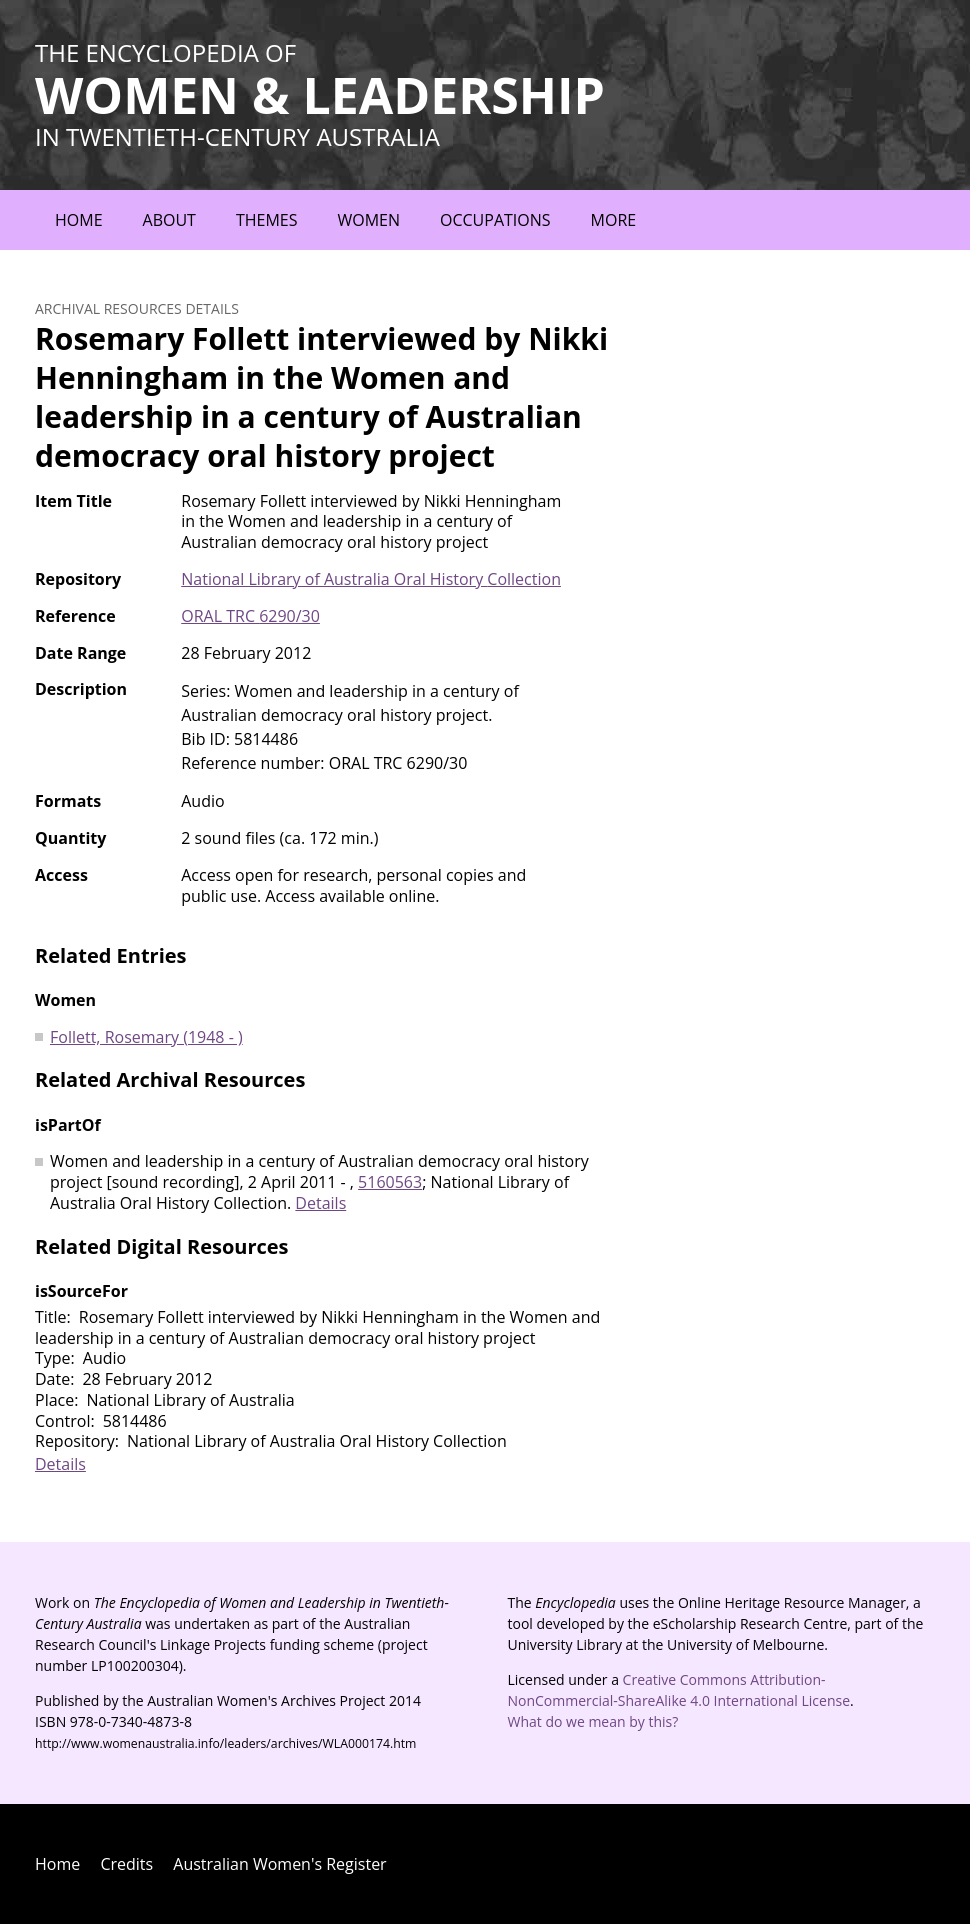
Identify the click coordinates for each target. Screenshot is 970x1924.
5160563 (390, 1182)
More (614, 220)
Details (320, 1203)
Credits (126, 1864)
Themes (267, 220)
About (169, 220)
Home (79, 220)
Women (368, 220)
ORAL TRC (250, 616)
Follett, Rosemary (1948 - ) (146, 1037)
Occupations (495, 220)
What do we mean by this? (593, 1721)
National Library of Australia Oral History (371, 579)
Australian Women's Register (279, 1864)
